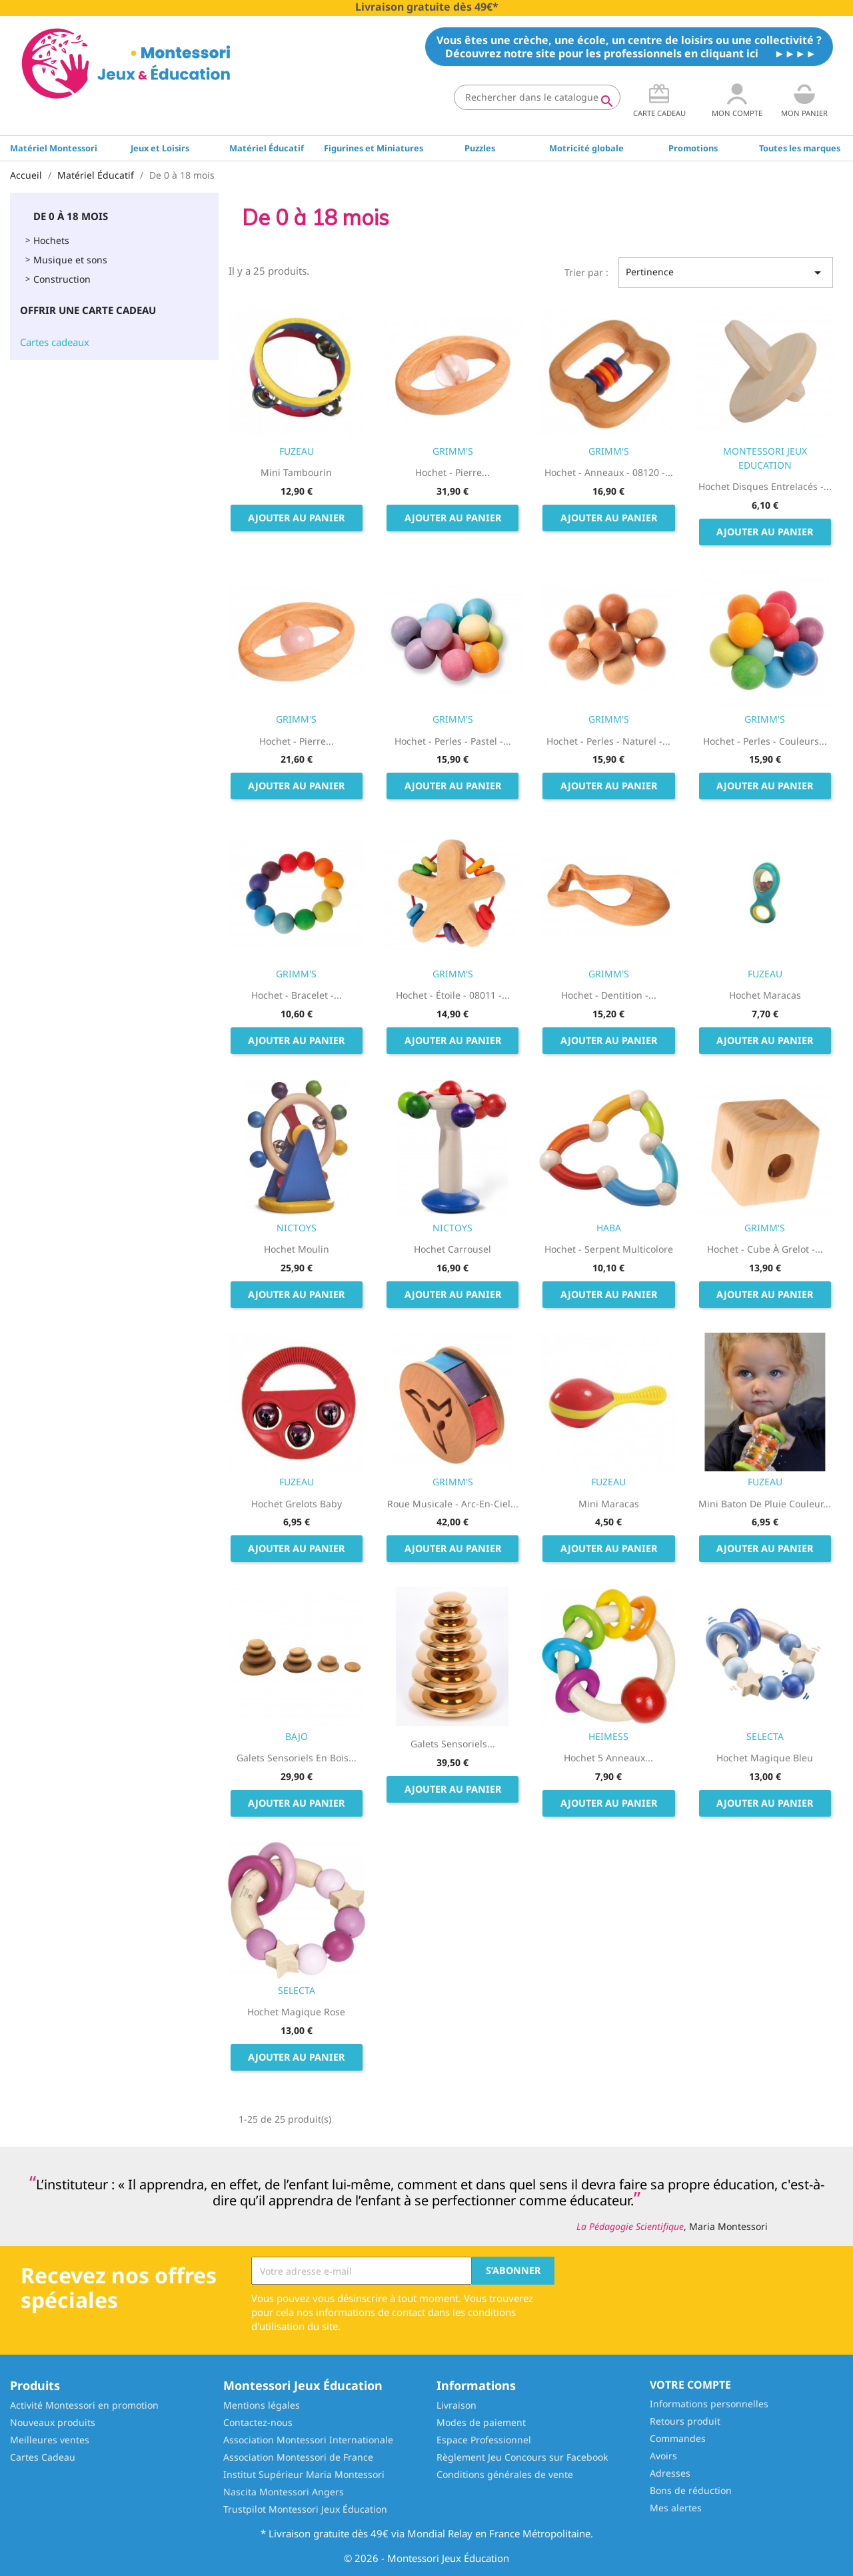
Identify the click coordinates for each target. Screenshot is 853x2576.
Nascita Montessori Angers (283, 2491)
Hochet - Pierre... (452, 472)
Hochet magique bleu (764, 1757)
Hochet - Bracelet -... (296, 995)
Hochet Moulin (296, 1249)
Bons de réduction (691, 2490)
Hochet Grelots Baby (296, 1503)
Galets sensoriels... (453, 1743)
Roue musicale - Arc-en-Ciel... (452, 1503)
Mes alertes (676, 2507)
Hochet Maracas (765, 995)
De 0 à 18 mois (70, 216)
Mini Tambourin (296, 472)
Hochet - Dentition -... (608, 995)
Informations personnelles (709, 2403)
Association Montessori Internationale (308, 2439)
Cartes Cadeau (42, 2457)
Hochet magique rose (296, 2011)
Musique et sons (70, 259)
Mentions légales (261, 2405)
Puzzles (479, 148)
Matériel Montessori (53, 148)
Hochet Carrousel (452, 1249)
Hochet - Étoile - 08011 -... (453, 995)
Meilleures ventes (49, 2439)
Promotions (693, 148)
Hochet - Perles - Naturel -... (608, 741)
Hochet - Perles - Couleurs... (765, 741)
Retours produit (685, 2421)
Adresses (670, 2473)
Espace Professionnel (483, 2439)
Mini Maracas (608, 1503)
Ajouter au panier (296, 517)
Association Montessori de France (298, 2457)
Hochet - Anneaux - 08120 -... (608, 472)
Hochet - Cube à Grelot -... (765, 1249)
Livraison (456, 2405)
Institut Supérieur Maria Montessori (304, 2474)
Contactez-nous (258, 2422)
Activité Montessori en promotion (84, 2405)
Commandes (678, 2438)
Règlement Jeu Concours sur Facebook (522, 2457)
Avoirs (663, 2455)
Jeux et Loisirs (160, 148)
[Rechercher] (537, 97)
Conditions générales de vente (504, 2474)
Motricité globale (586, 148)
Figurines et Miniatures (373, 148)
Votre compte (690, 2384)
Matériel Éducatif (266, 148)
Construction (62, 279)
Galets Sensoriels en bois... (297, 1757)
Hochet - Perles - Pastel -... (453, 741)
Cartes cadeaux (54, 342)
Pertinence (726, 273)
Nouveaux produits (52, 2422)
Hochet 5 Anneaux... (608, 1757)
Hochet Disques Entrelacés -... (765, 486)
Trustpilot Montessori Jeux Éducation (305, 2509)
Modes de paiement (481, 2422)
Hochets (51, 240)
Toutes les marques (799, 148)
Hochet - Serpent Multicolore (608, 1249)
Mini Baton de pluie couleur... (764, 1503)
